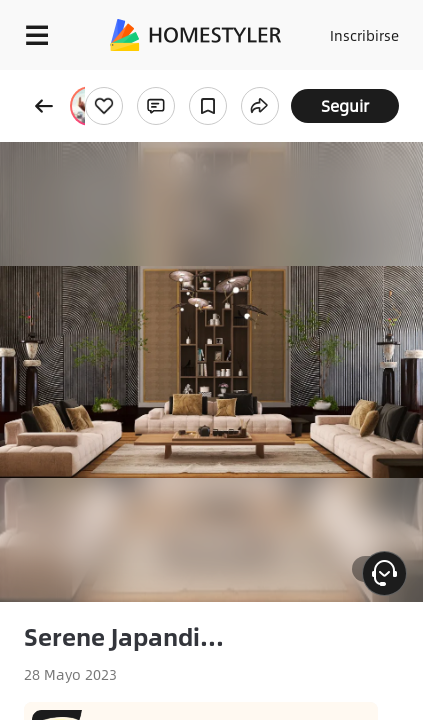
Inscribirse (364, 35)
